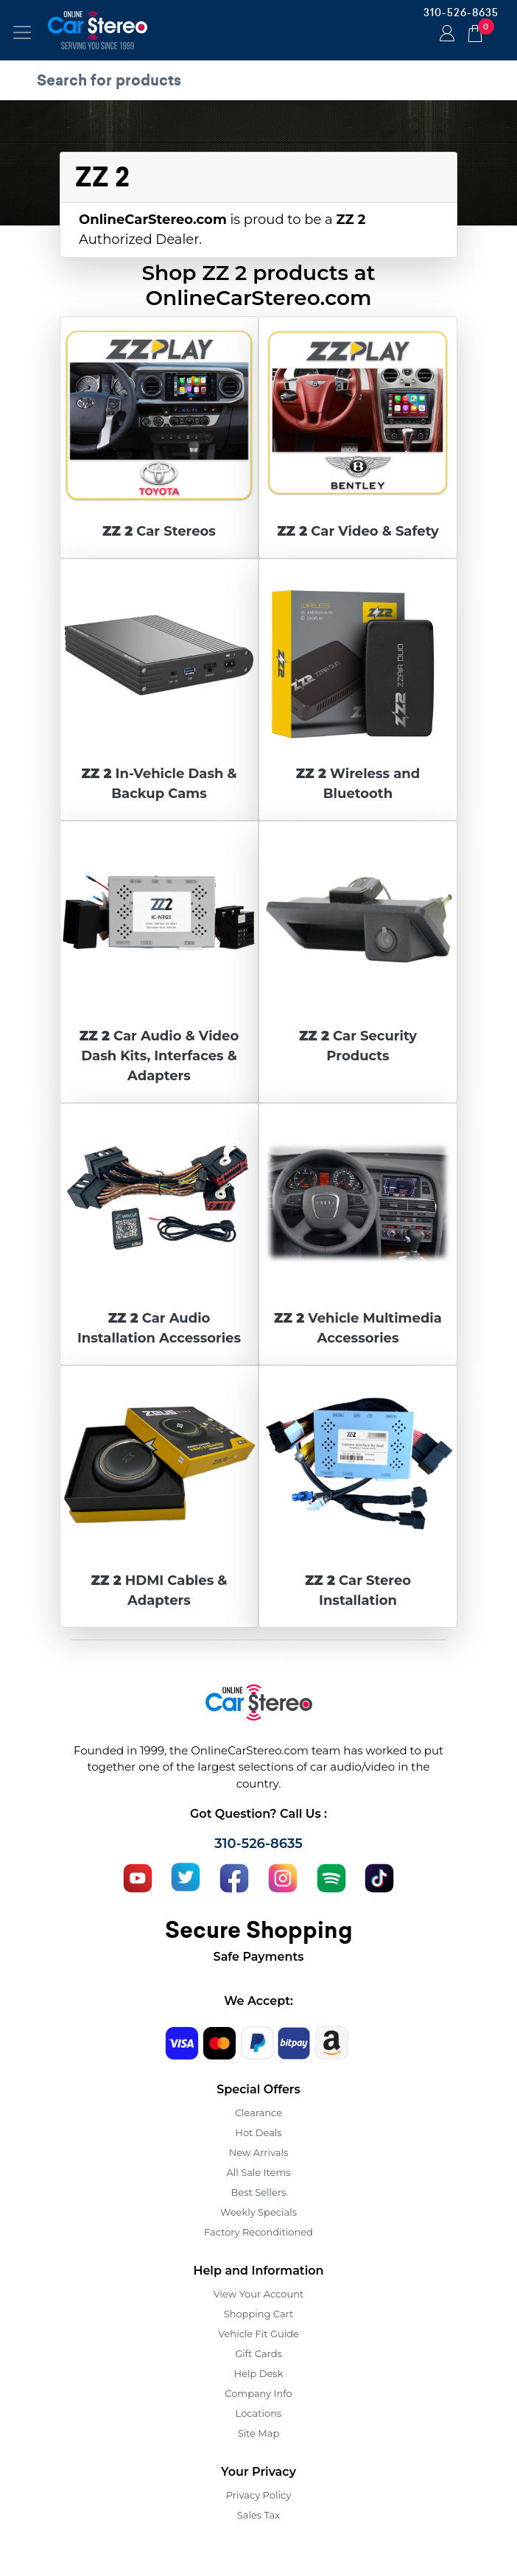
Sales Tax (258, 2515)
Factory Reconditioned (258, 2232)
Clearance (258, 2112)
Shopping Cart (259, 2314)
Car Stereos (159, 531)
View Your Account (259, 2294)
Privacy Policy (258, 2495)
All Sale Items (258, 2172)
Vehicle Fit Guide (258, 2333)
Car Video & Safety (358, 531)
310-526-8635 (461, 12)
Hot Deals (258, 2132)
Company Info (258, 2393)
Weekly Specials (258, 2212)
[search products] (262, 80)
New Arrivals (258, 2152)
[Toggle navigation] (22, 32)
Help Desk (259, 2373)
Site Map (259, 2433)
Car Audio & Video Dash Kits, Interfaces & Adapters (159, 1056)
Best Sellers (258, 2192)
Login (445, 34)
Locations (259, 2413)
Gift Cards (258, 2353)
